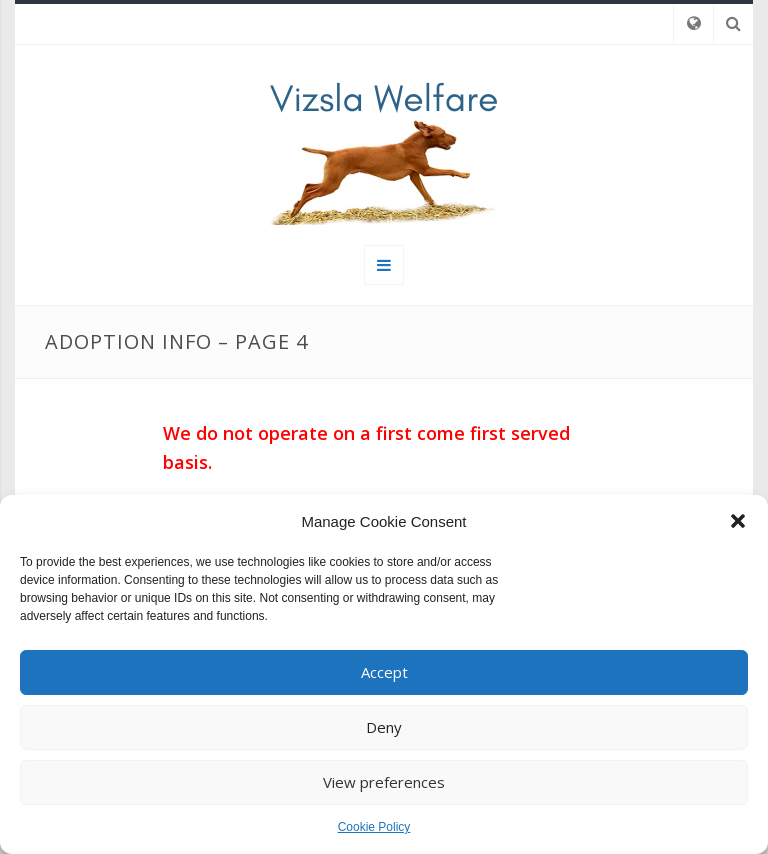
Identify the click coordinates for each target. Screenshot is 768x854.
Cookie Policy (374, 827)
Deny (384, 727)
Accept (384, 672)
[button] (738, 521)
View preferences (384, 782)
